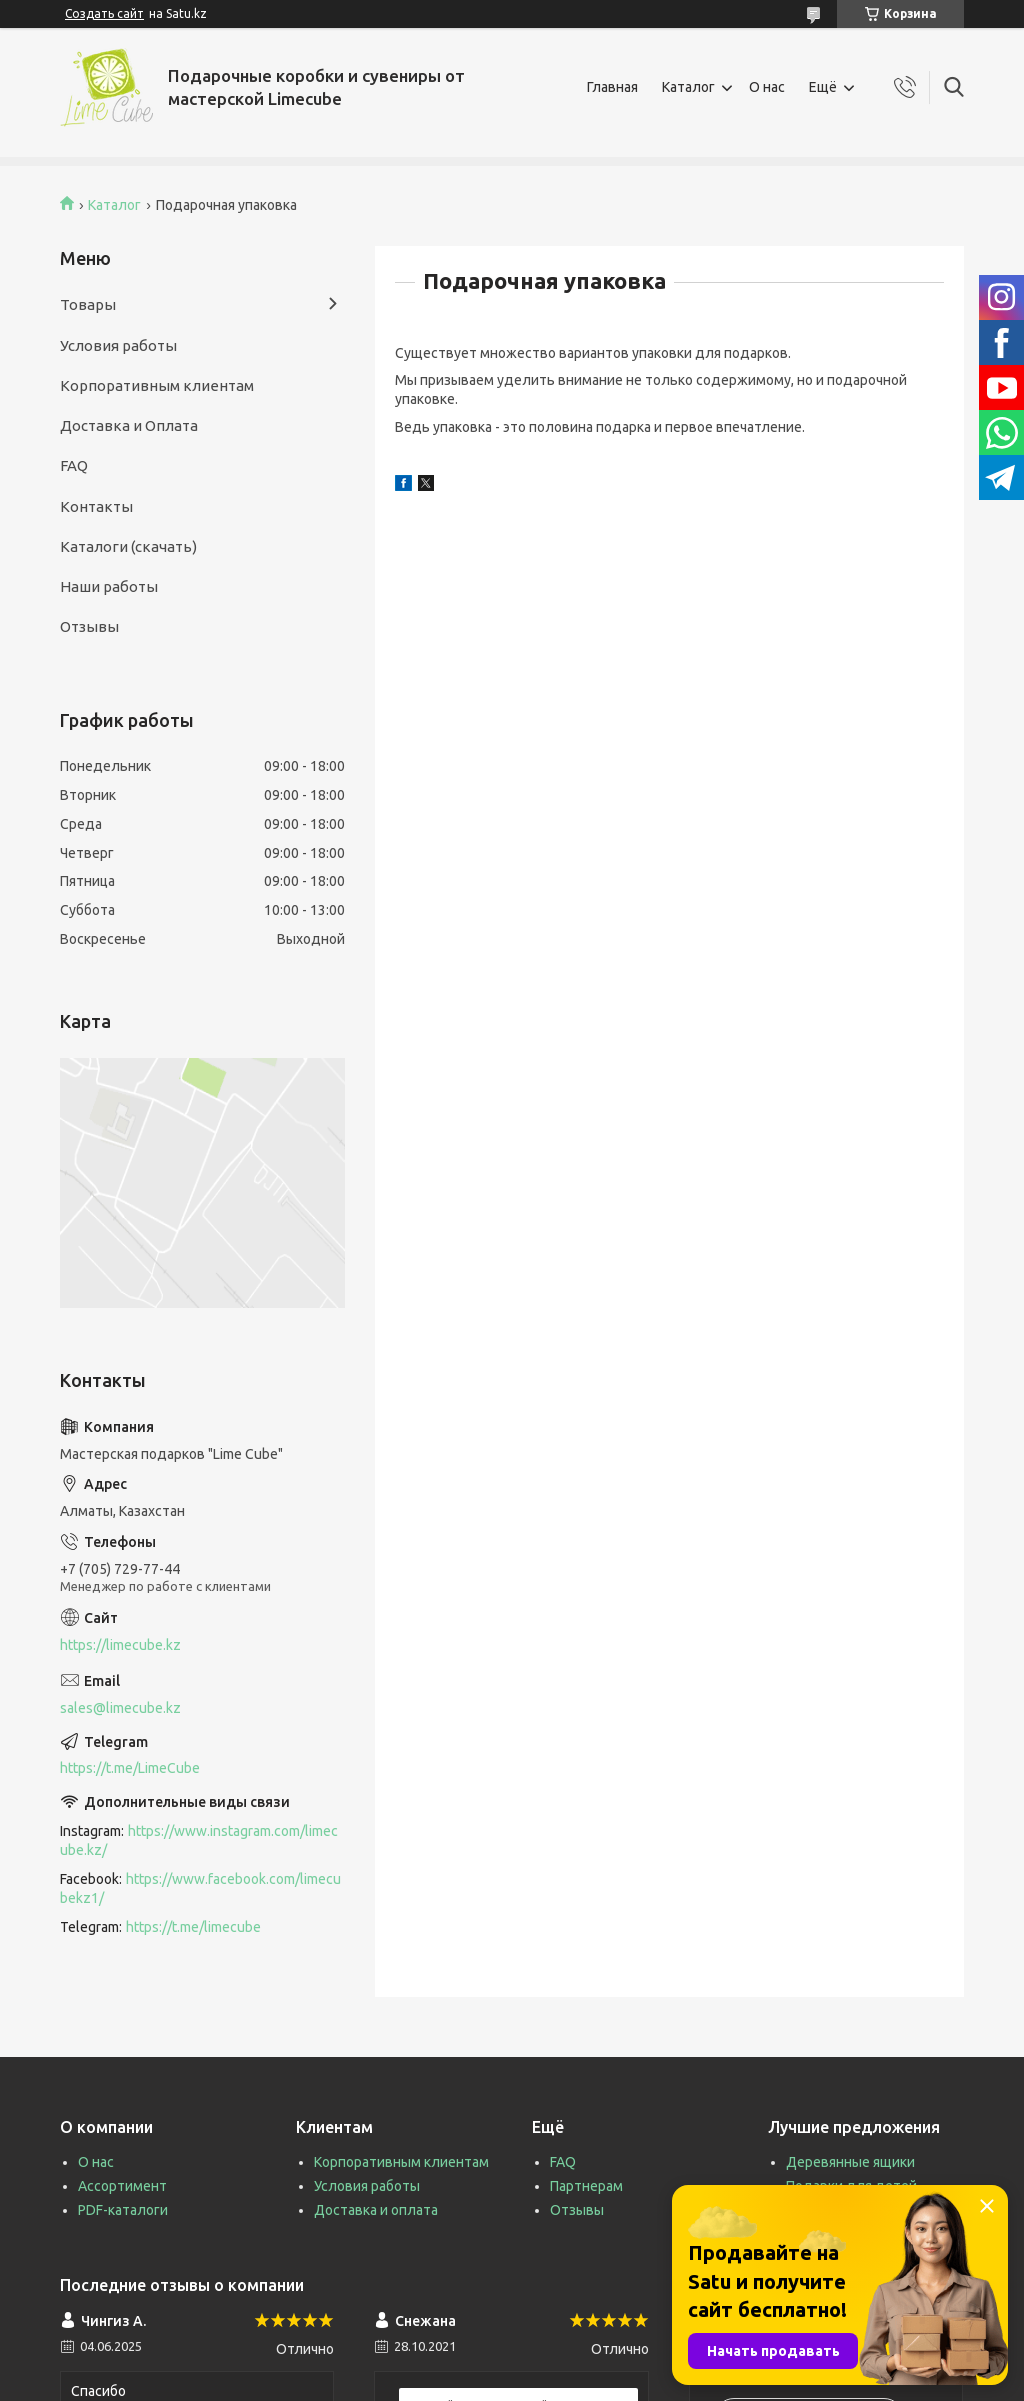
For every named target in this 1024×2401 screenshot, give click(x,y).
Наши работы (109, 586)
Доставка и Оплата (129, 425)
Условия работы (118, 345)
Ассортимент (122, 2186)
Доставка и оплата (376, 2210)
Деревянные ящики (850, 2162)
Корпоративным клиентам (157, 385)
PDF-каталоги (123, 2210)
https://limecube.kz (120, 1645)
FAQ (74, 465)
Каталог (688, 87)
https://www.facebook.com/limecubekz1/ (200, 1888)
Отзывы (89, 626)
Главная (612, 87)
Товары (88, 304)
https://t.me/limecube (193, 1927)
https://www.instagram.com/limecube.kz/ (199, 1840)
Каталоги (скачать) (128, 546)
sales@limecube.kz (120, 1708)
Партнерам (586, 2186)
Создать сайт (104, 13)
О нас (767, 87)
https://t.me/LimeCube (130, 1768)
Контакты (96, 506)
